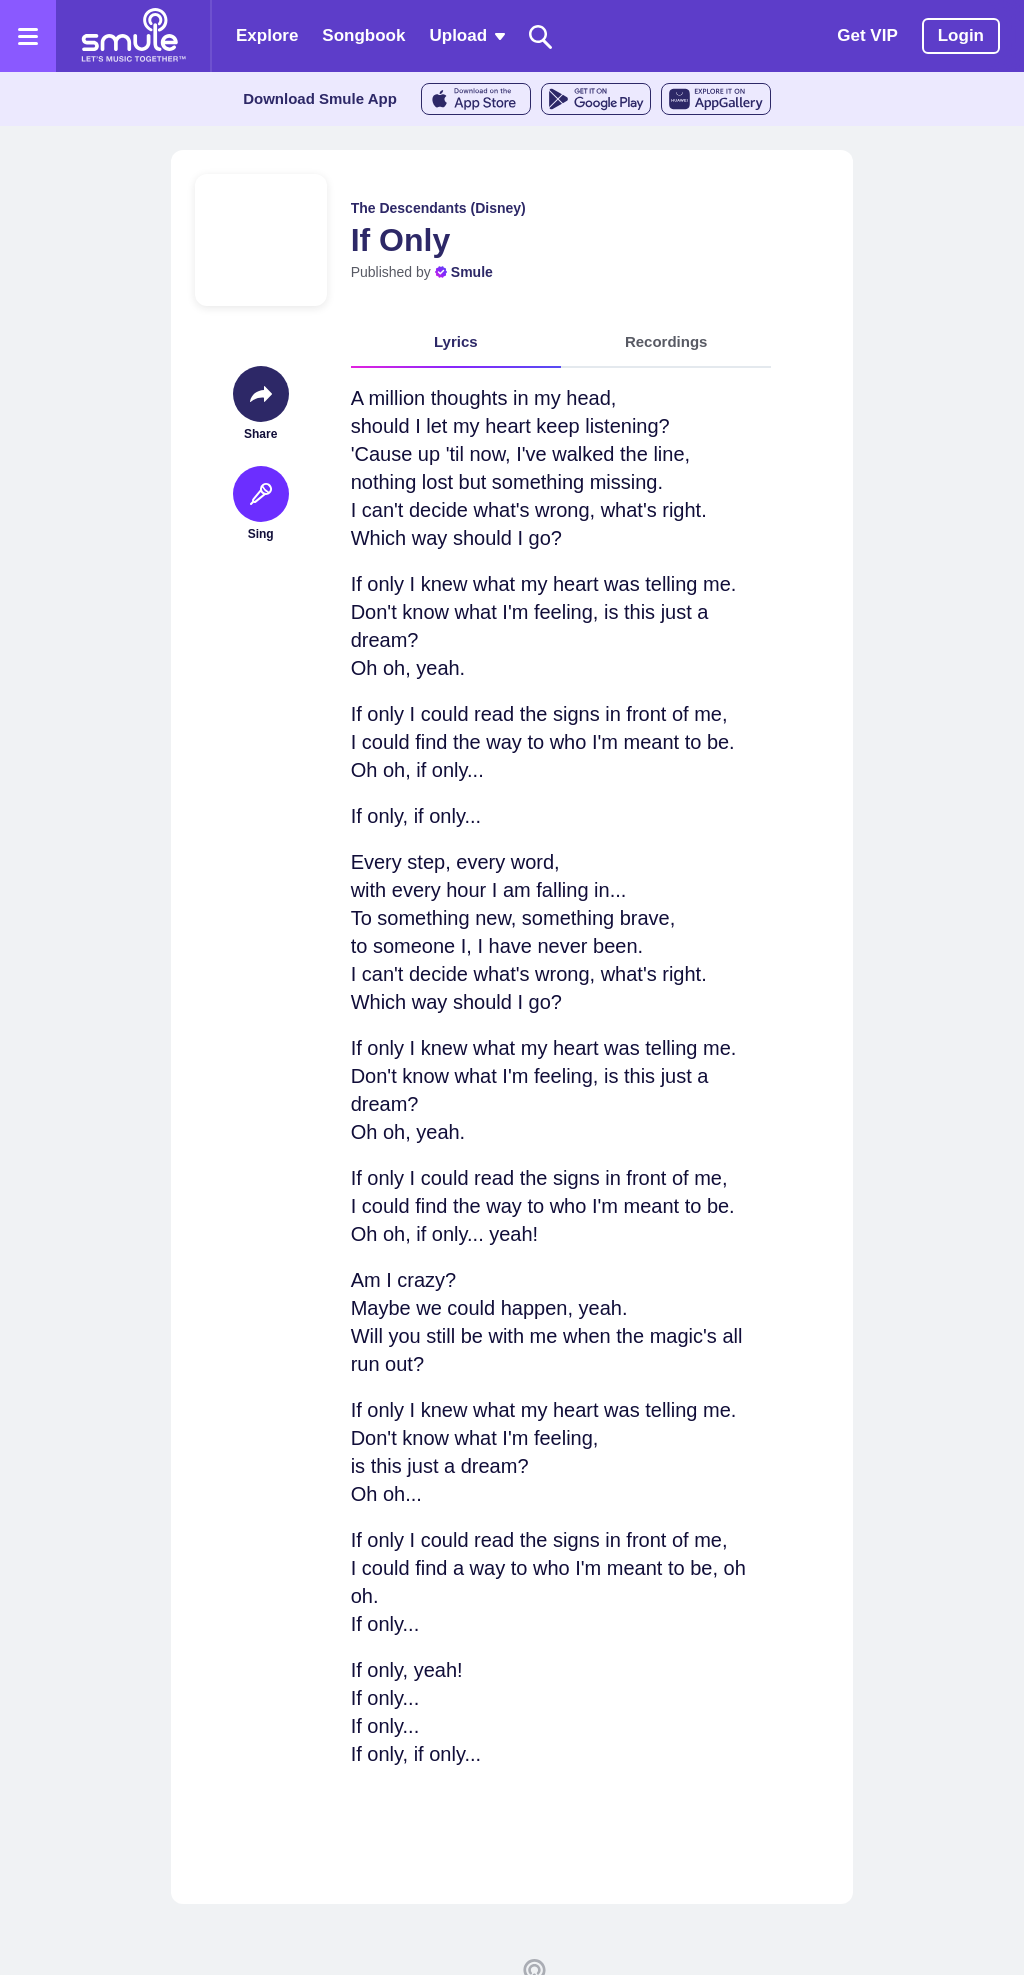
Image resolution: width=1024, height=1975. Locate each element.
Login (961, 35)
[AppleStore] (476, 99)
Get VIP (867, 35)
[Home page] (133, 36)
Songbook (363, 35)
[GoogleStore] (596, 99)
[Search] (541, 36)
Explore (267, 35)
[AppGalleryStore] (716, 99)
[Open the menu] (28, 36)
